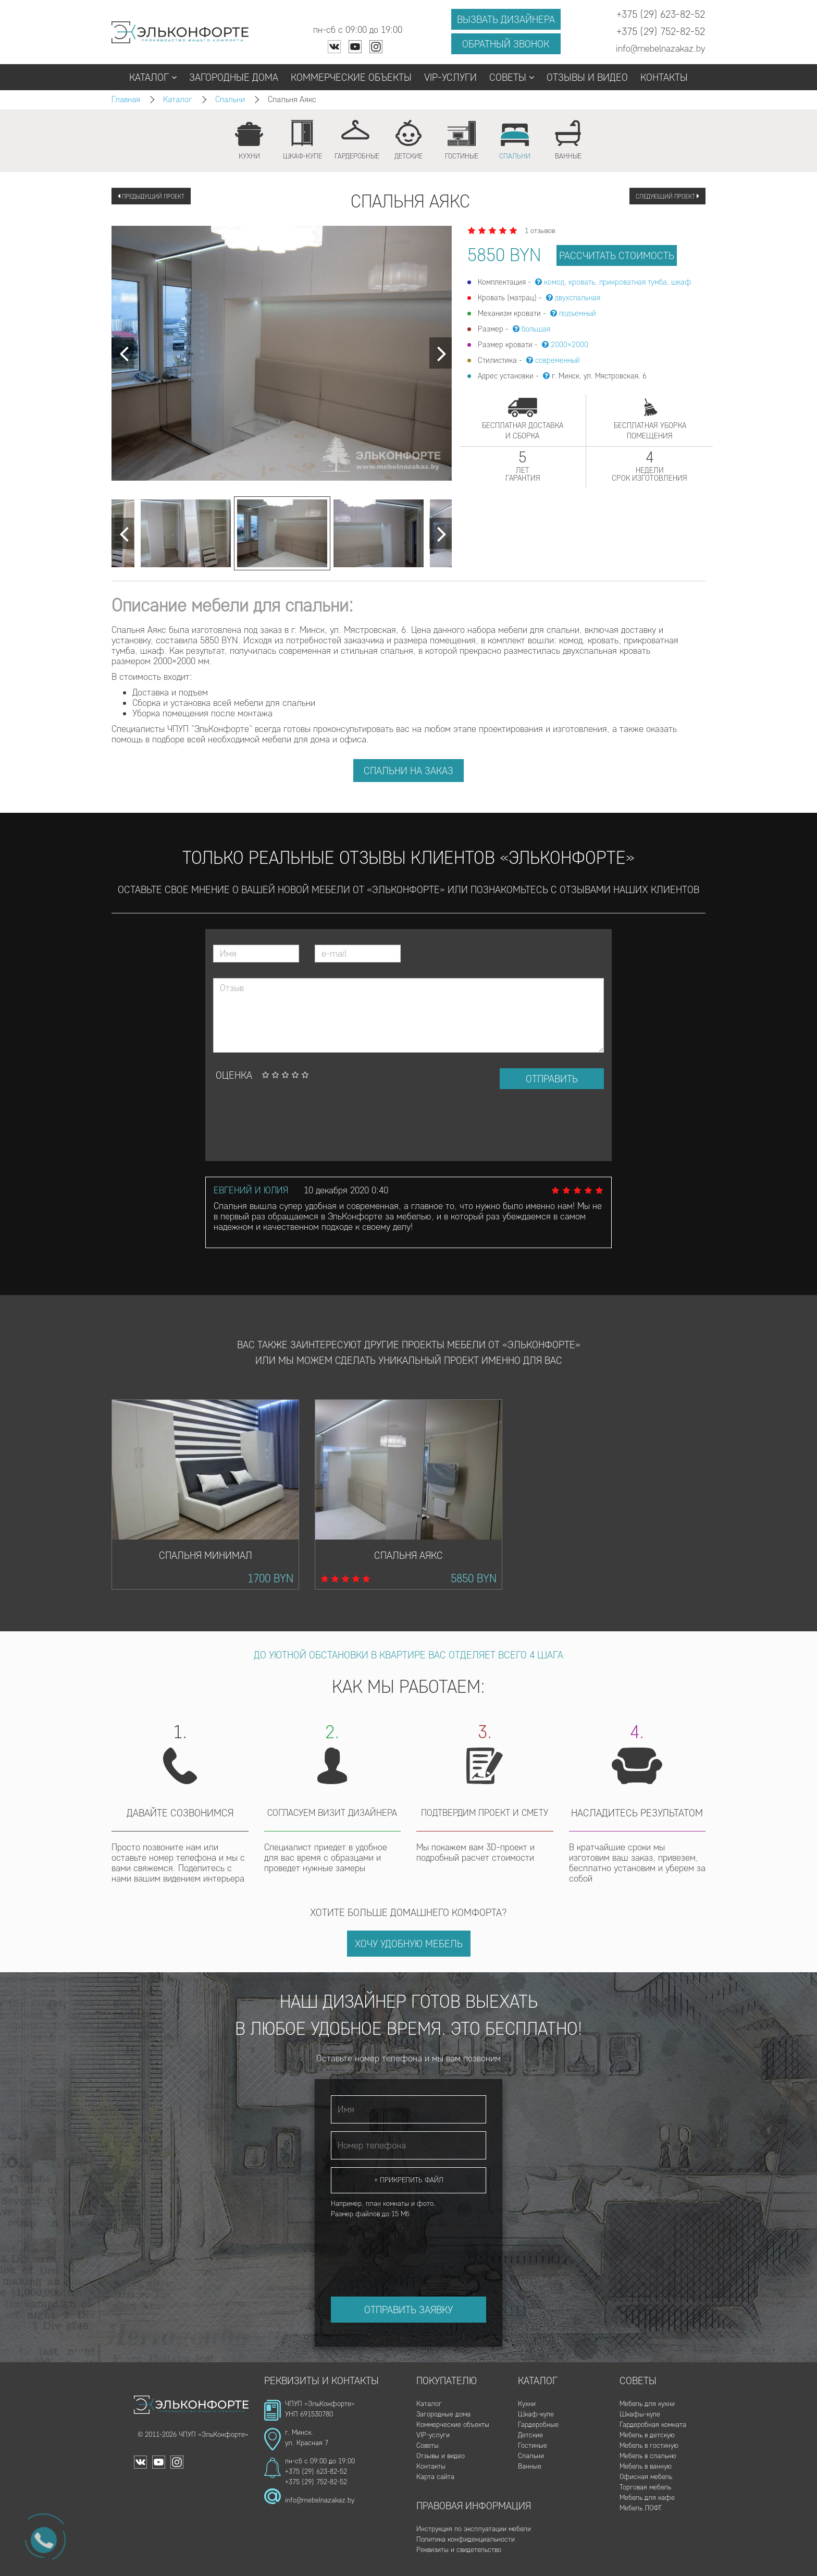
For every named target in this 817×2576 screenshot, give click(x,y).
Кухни (527, 2403)
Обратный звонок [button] (505, 44)
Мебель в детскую (647, 2435)
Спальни (230, 99)
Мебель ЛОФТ (641, 2508)
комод (554, 282)
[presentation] (292, 1125)
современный (557, 360)
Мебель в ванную (646, 2466)
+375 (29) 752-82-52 (316, 2481)
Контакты (664, 77)
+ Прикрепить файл (408, 2180)
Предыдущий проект (151, 196)
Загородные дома (233, 77)
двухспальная (577, 297)
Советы (511, 77)
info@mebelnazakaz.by (319, 2500)
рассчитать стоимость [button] (616, 255)
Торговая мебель (645, 2487)
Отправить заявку (408, 2309)
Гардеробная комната (653, 2424)
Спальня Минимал (205, 1555)
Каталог (153, 77)
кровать (581, 282)
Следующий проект (667, 196)
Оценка (234, 1075)
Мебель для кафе (647, 2497)
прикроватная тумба (633, 282)
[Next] (123, 353)
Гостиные (532, 2445)
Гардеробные (538, 2424)
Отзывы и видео (587, 77)
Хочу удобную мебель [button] (409, 1943)
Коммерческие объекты (351, 77)
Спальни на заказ (408, 770)
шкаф (681, 282)
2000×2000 (569, 344)
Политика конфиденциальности (465, 2539)
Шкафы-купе (640, 2414)
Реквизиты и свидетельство (458, 2549)
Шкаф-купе (536, 2414)
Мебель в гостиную (649, 2445)
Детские (530, 2435)
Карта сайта (435, 2476)
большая (536, 329)
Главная (126, 99)
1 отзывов (540, 230)
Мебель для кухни (647, 2403)
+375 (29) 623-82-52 (316, 2471)
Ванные (529, 2466)
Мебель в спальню (648, 2455)
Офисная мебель (646, 2476)
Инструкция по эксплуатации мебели (473, 2528)
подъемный (577, 313)
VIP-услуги (450, 77)
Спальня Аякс (408, 1555)
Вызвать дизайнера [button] (506, 19)
